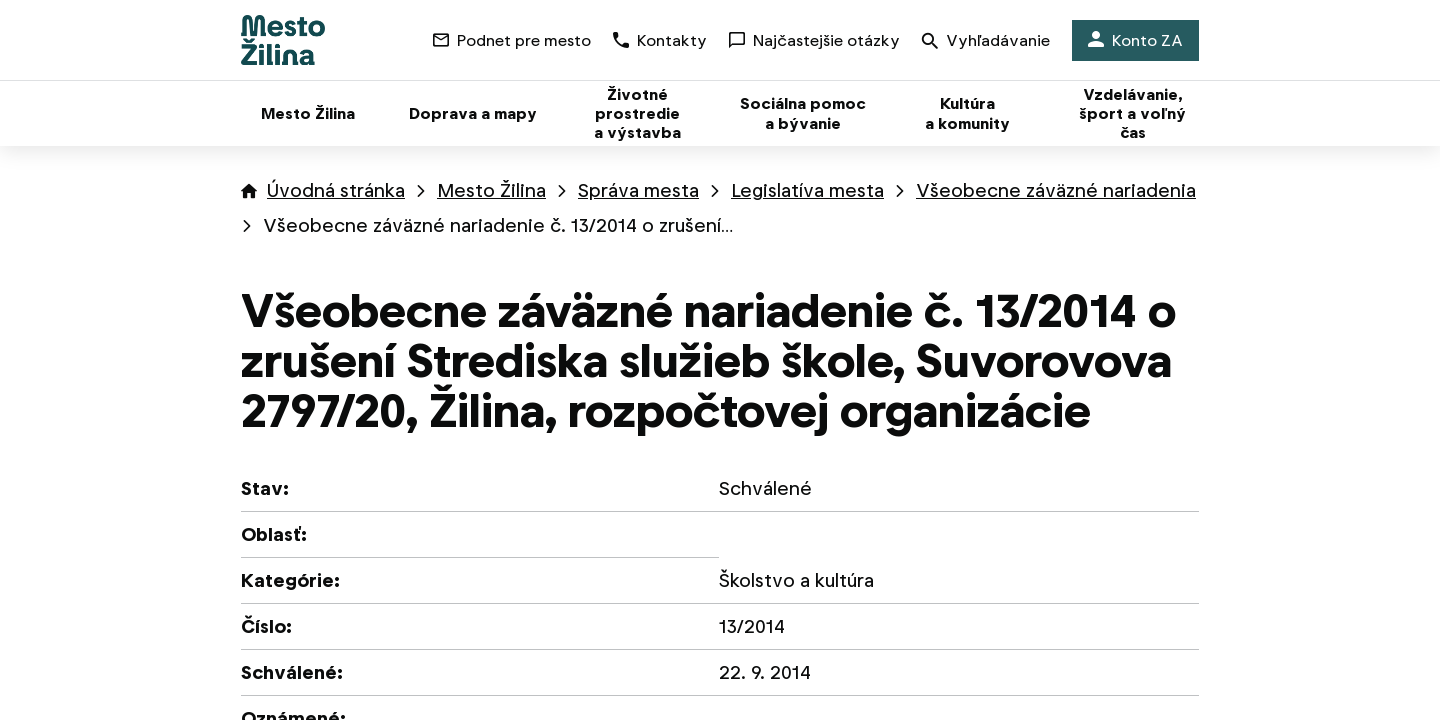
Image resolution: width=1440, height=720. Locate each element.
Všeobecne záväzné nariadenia (1056, 190)
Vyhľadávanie (986, 42)
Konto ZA (1135, 40)
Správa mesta (638, 190)
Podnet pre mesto (512, 40)
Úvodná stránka (336, 190)
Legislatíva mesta (807, 190)
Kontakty (660, 40)
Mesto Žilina (491, 190)
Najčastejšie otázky (814, 40)
